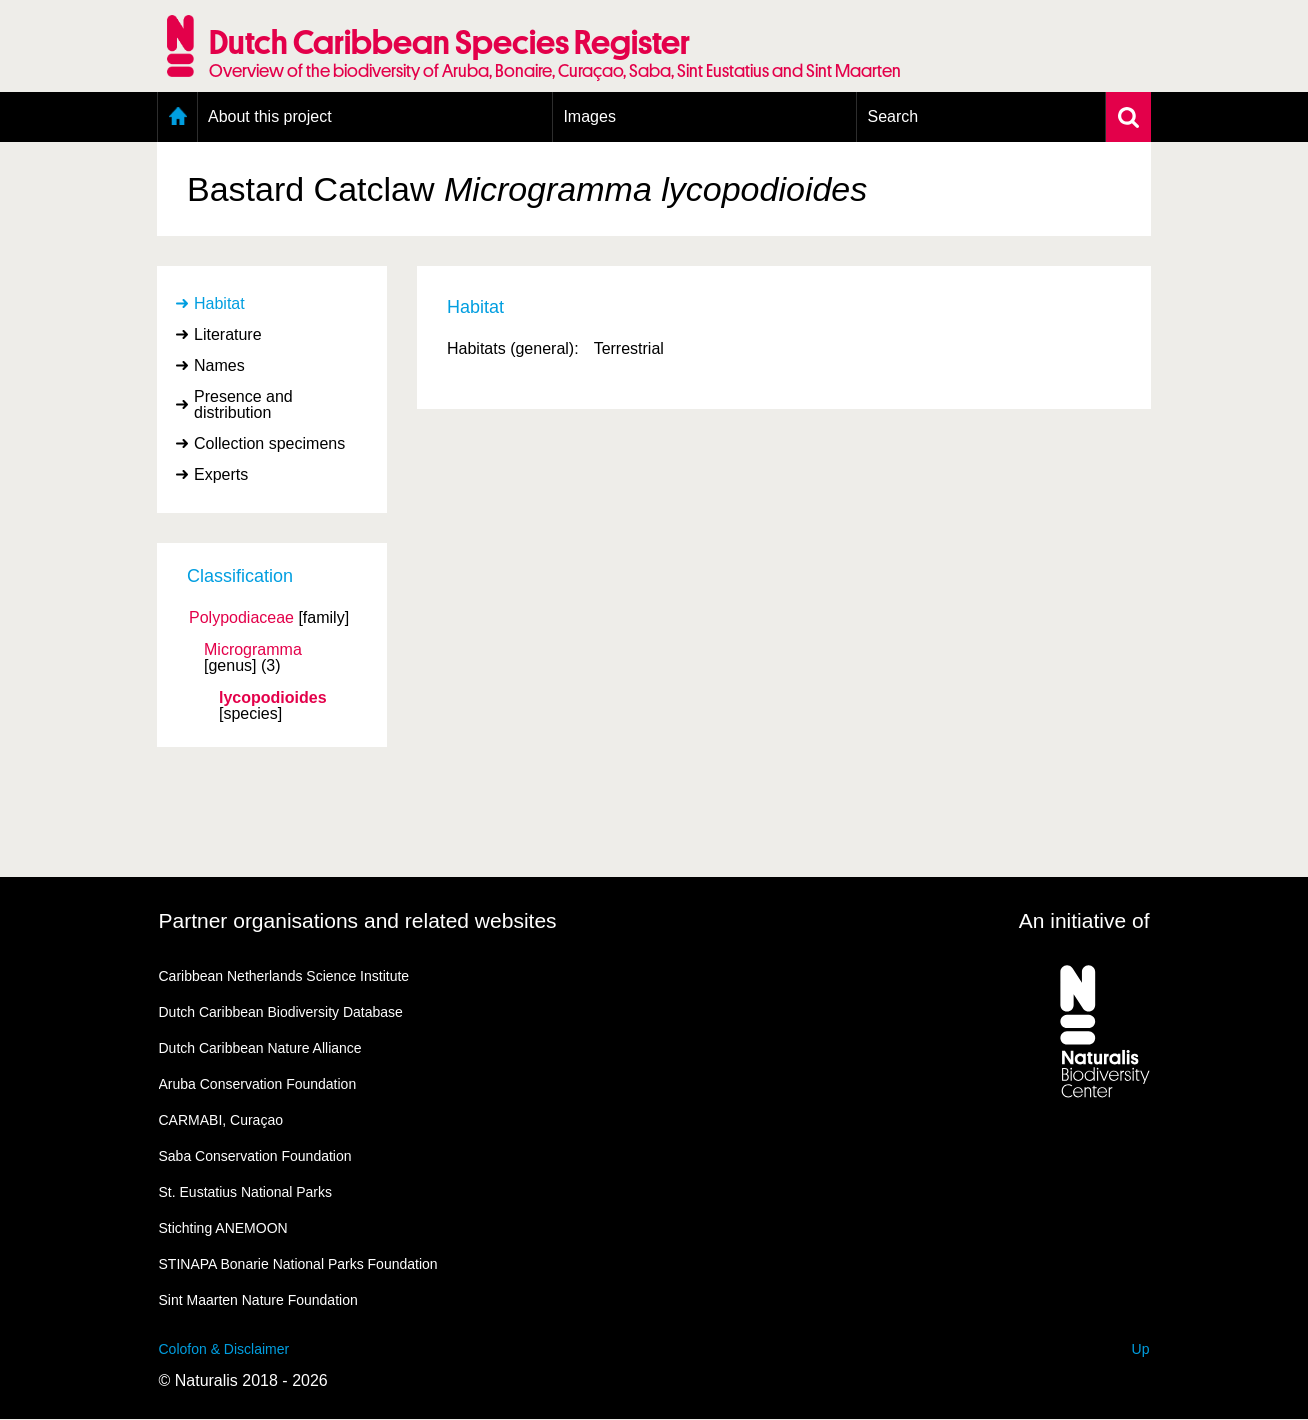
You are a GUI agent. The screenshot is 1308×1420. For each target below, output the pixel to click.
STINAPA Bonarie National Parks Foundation (298, 1264)
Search (892, 116)
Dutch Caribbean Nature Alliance (260, 1048)
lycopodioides (273, 698)
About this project (270, 116)
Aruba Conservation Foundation (258, 1084)
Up (1141, 1349)
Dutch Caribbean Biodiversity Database (281, 1012)
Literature (228, 334)
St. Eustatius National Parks (246, 1192)
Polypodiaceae (241, 618)
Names (219, 365)
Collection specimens (269, 443)
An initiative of (1084, 920)
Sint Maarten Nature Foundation (258, 1300)
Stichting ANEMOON (223, 1228)
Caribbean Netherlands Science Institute (284, 976)
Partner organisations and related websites (358, 920)
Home (177, 117)
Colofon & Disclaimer (224, 1349)
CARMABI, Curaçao (221, 1120)
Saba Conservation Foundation (255, 1156)
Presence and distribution (243, 404)
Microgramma (253, 650)
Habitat (219, 303)
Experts (221, 474)
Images (589, 116)
